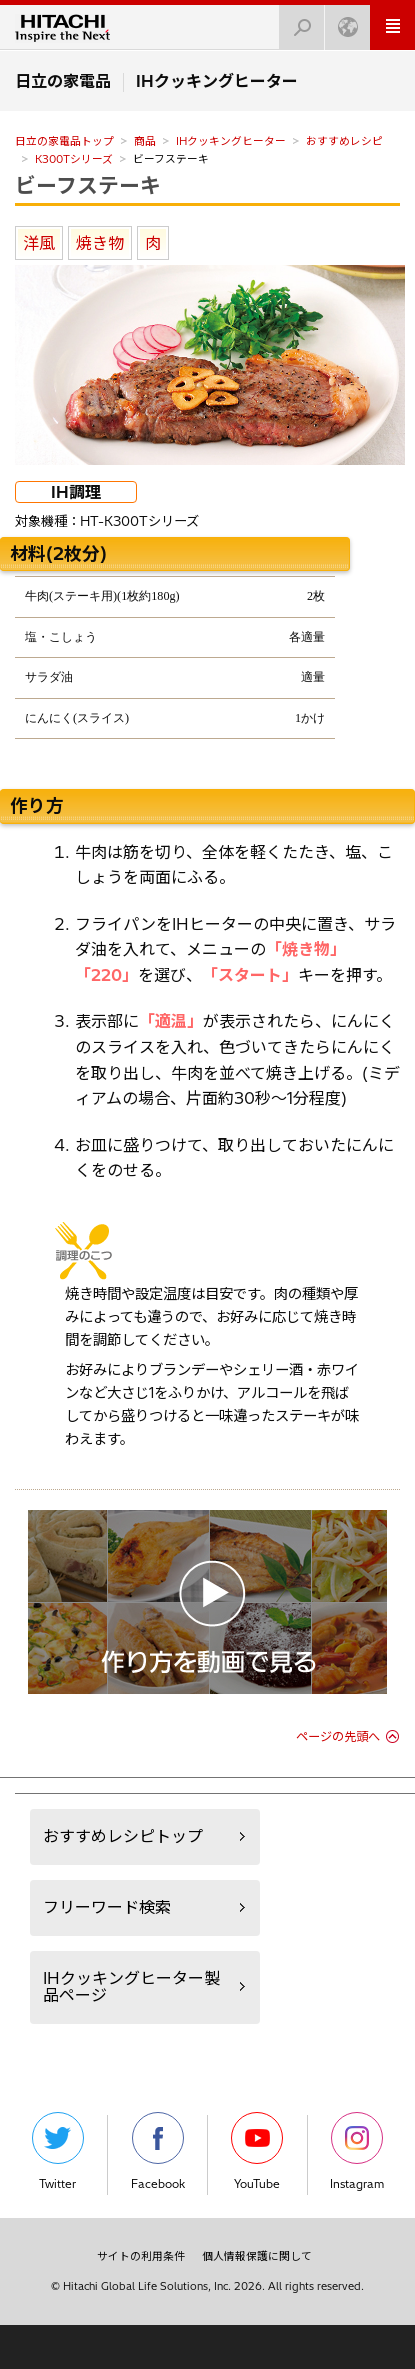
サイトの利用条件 (141, 2256)
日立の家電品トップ (64, 141)
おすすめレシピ (344, 141)
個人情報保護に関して (257, 2256)
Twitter (58, 2151)
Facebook (158, 2151)
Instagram (357, 2151)
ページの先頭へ (338, 1736)
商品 (145, 141)
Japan (342, 21)
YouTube (257, 2151)
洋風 (39, 243)
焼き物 (100, 243)
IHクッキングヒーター (231, 141)
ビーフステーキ (88, 185)
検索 (296, 21)
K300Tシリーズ (74, 159)
